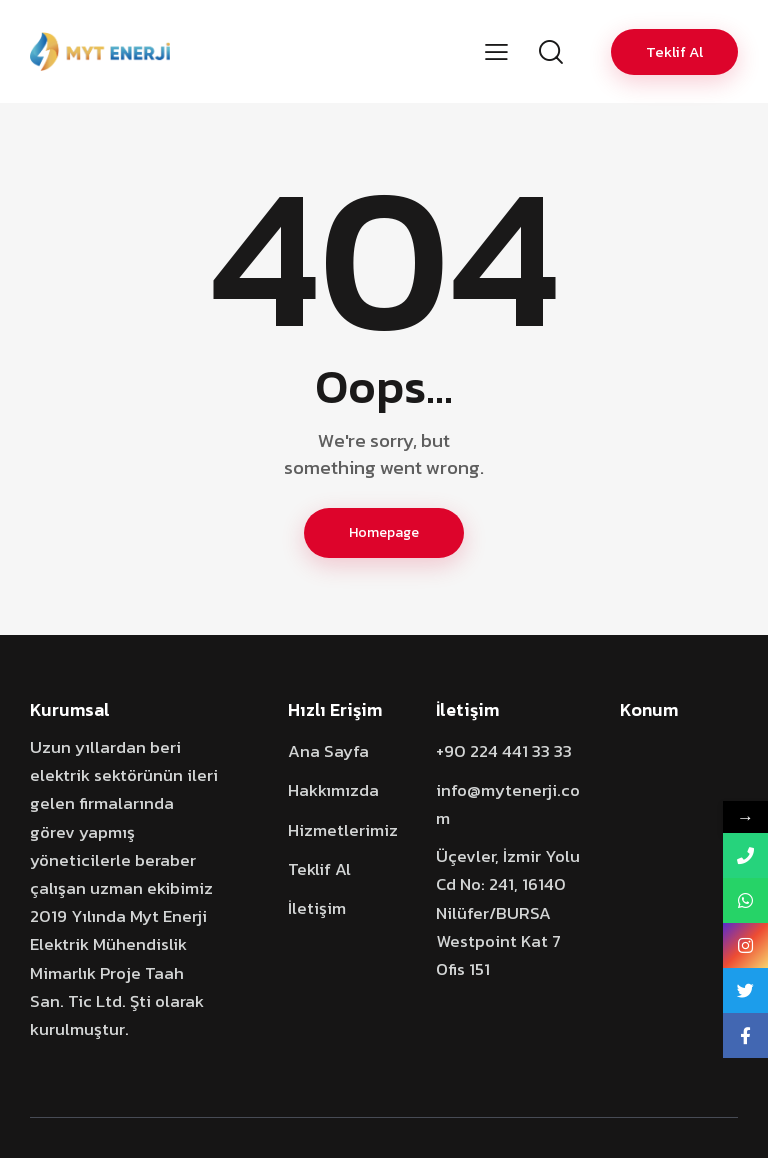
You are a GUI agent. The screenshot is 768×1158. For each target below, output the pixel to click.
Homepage (384, 532)
